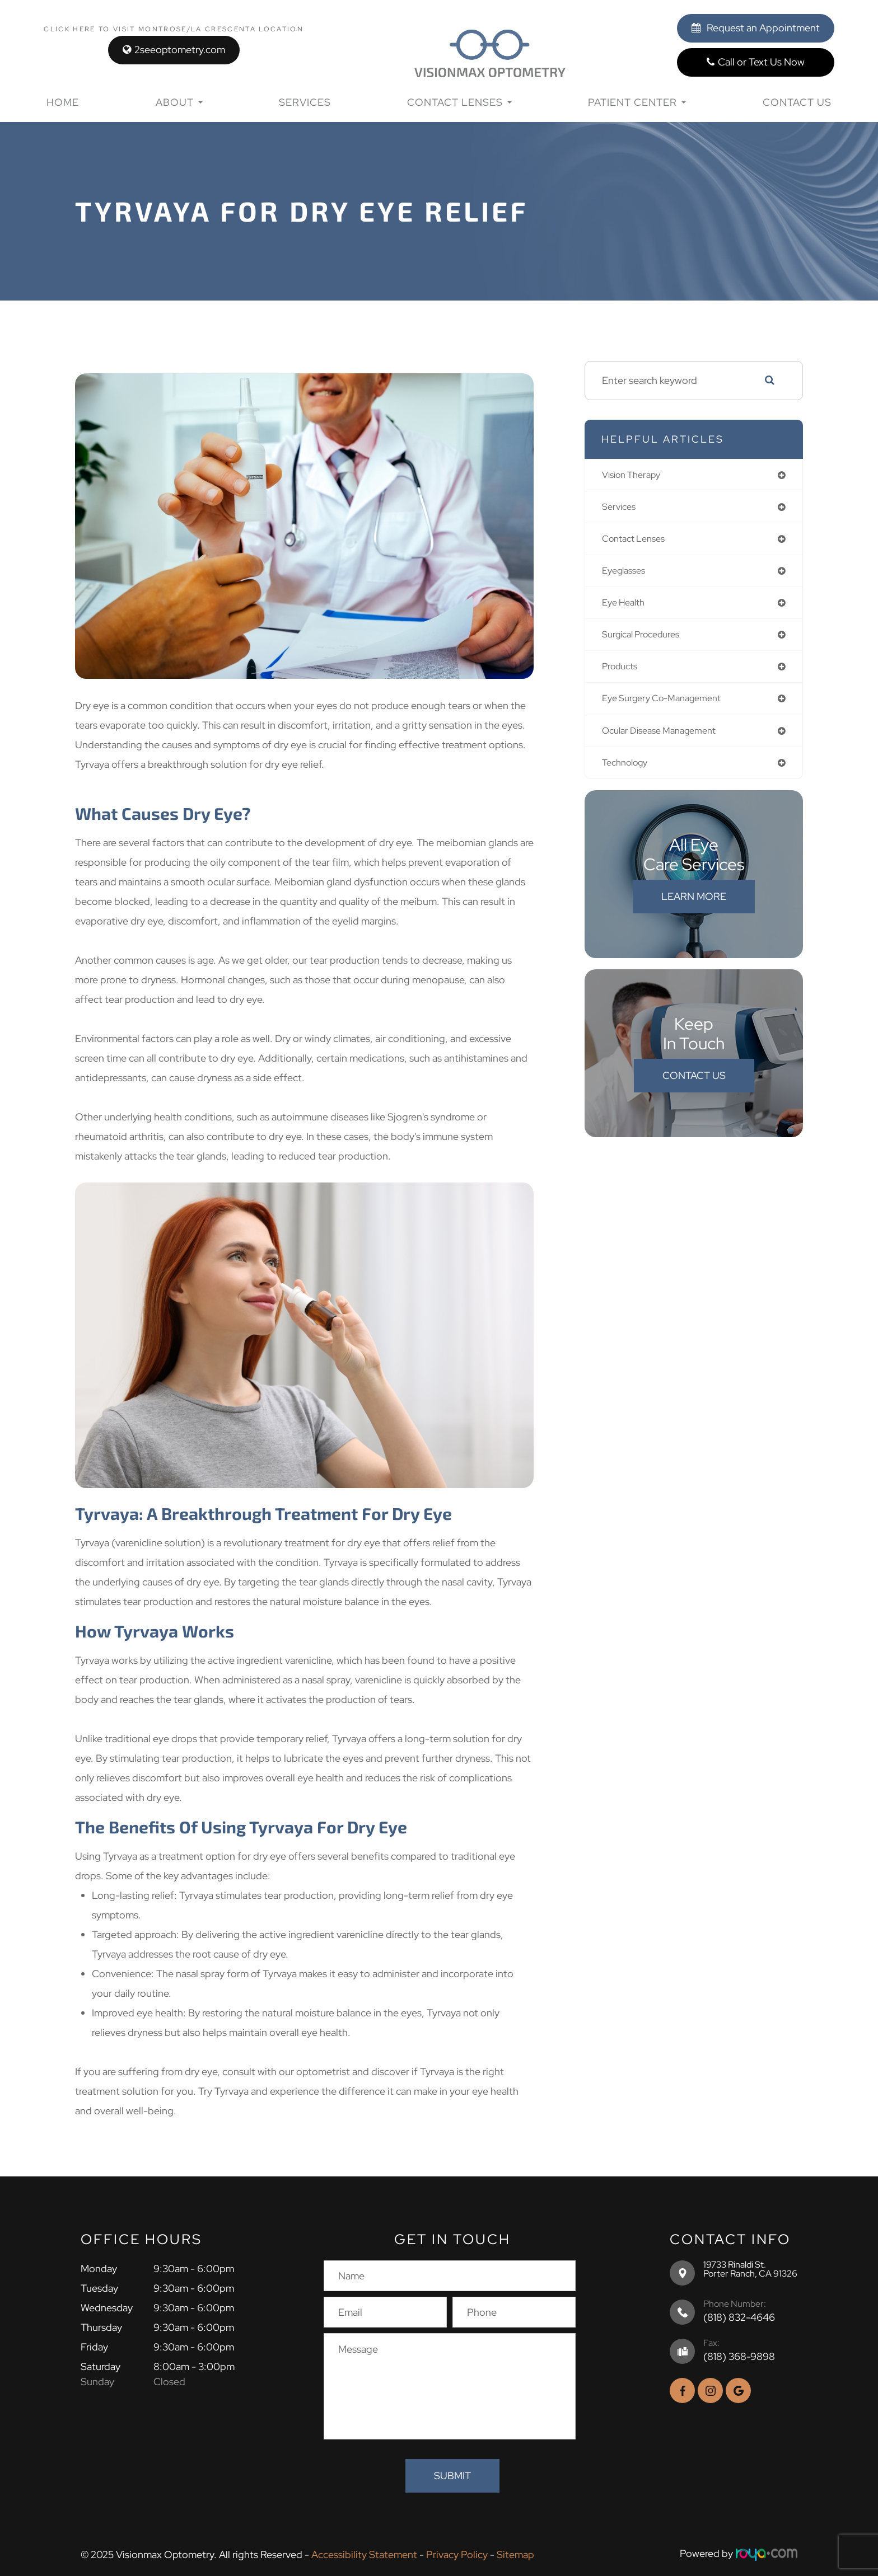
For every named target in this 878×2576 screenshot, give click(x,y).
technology (628, 772)
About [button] (179, 102)
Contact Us (797, 102)
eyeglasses (626, 574)
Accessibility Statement (364, 2553)
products (622, 673)
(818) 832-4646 (739, 2317)
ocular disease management (666, 739)
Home (62, 102)
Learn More (693, 906)
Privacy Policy (457, 2553)
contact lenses (637, 541)
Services (305, 102)
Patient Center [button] (637, 102)
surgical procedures (646, 640)
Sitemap (515, 2553)
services (620, 508)
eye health (626, 607)
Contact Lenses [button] (459, 102)
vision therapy (635, 475)
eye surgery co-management (668, 706)
